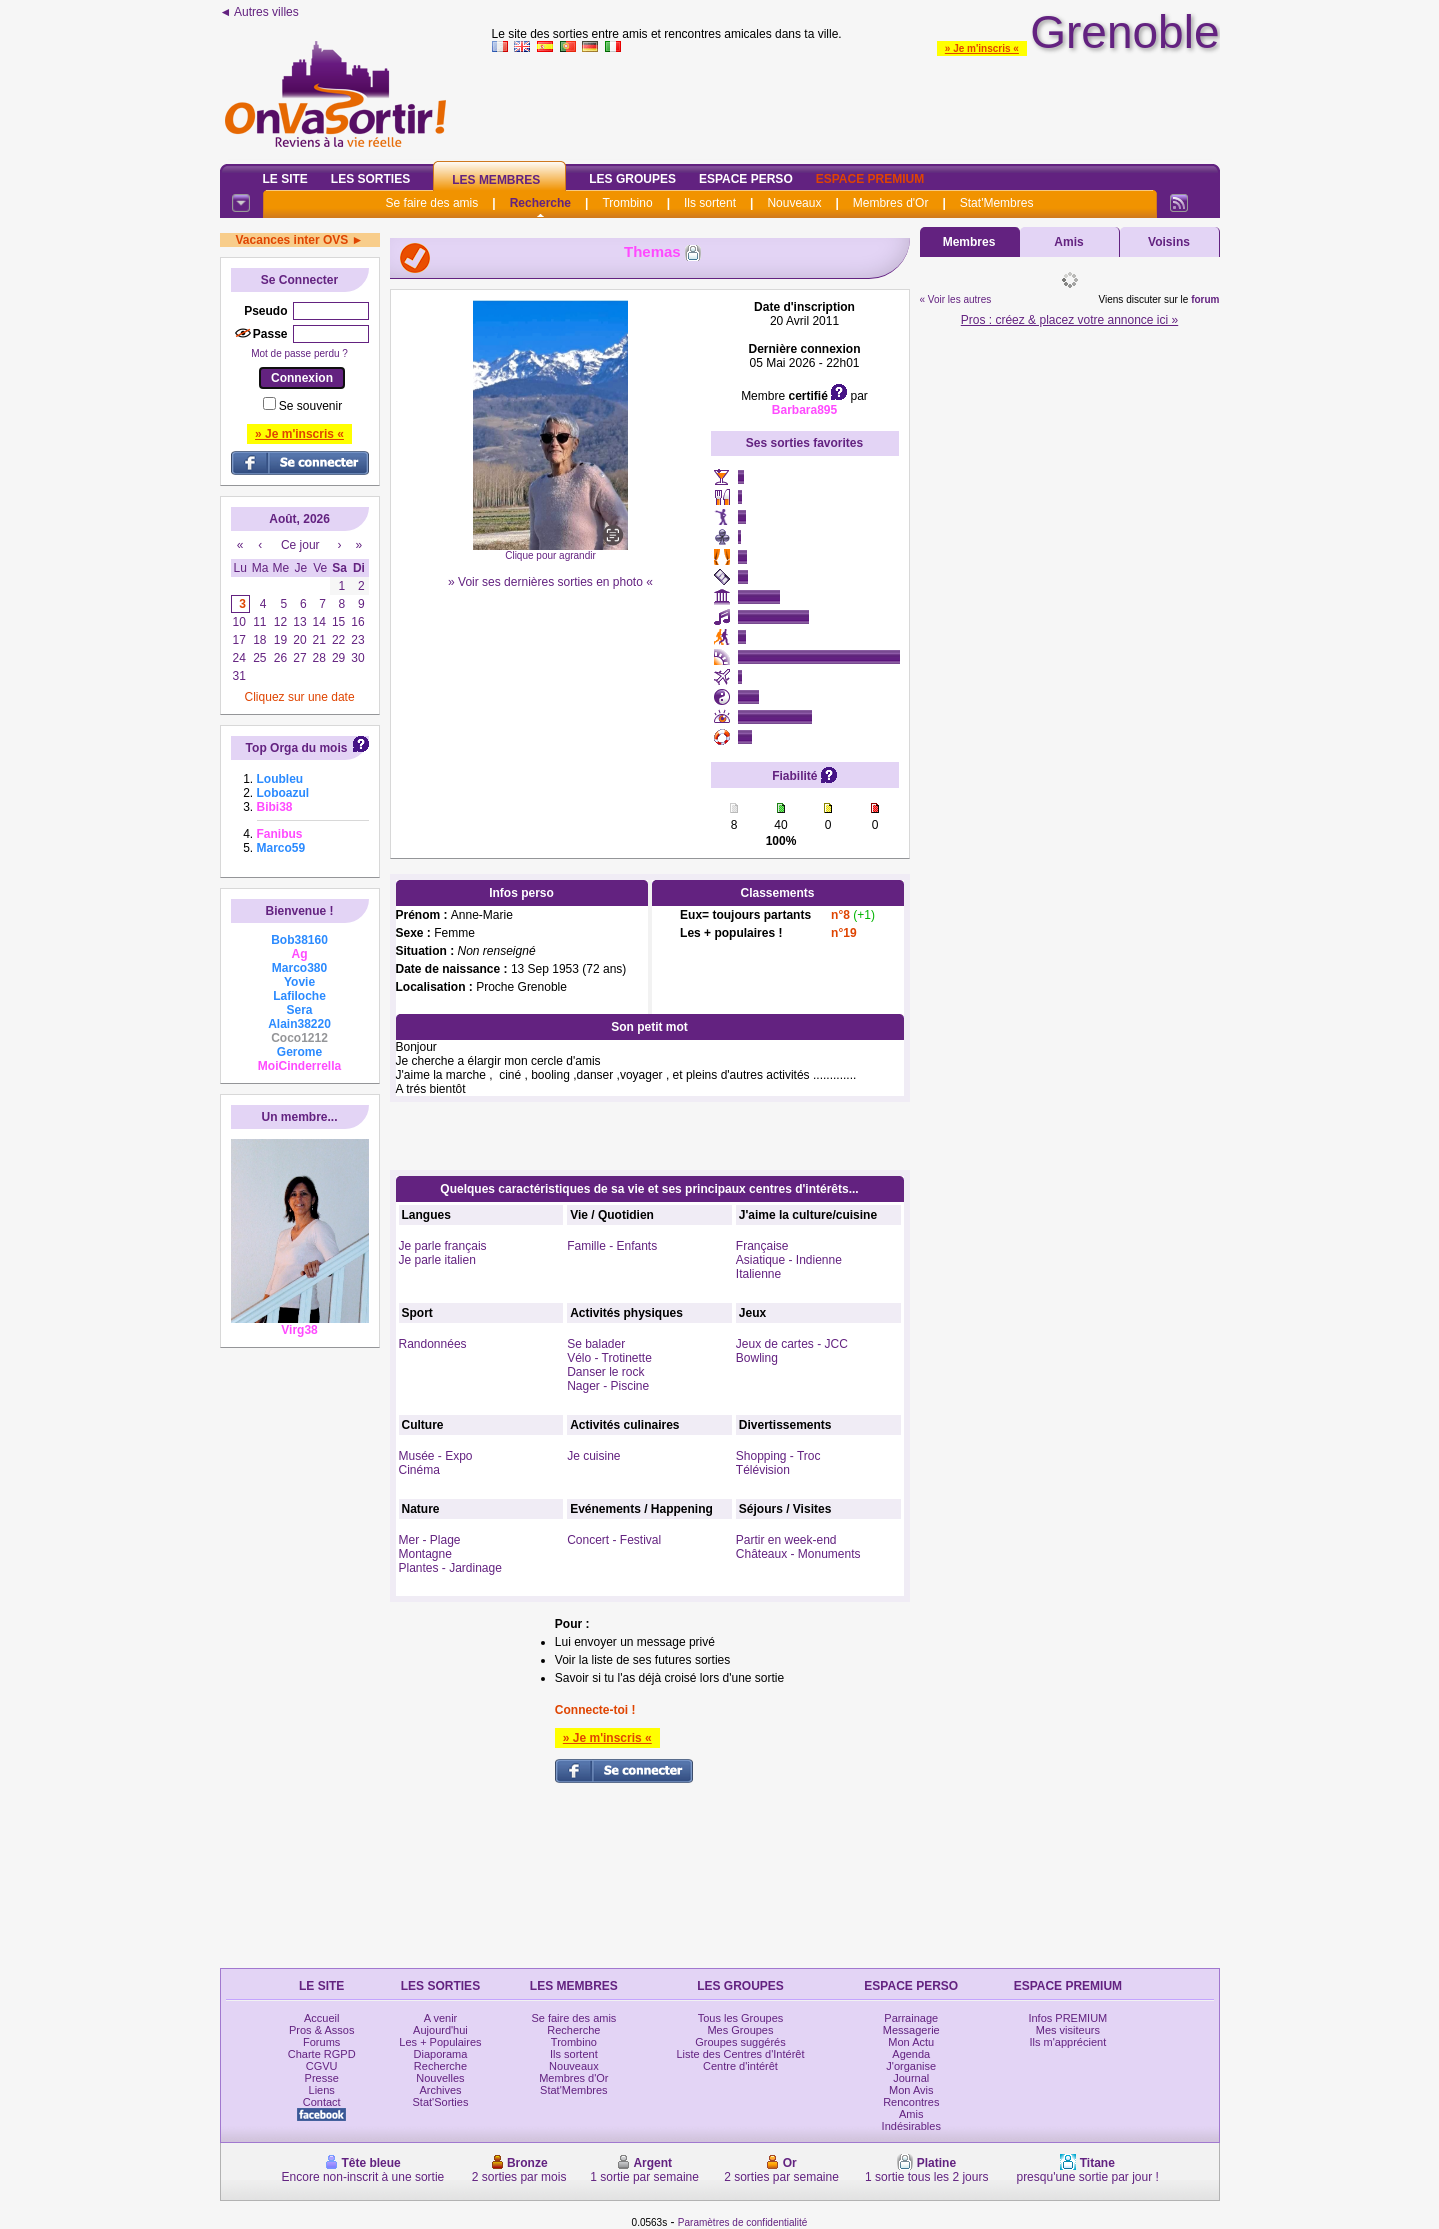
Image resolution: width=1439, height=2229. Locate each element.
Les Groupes (632, 179)
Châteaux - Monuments (798, 1554)
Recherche (540, 203)
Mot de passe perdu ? (299, 353)
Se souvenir (310, 406)
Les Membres (496, 180)
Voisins (1169, 242)
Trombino (627, 203)
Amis (1068, 242)
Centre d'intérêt (740, 2066)
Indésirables (911, 2126)
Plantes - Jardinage (450, 1568)
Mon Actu (911, 2042)
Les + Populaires (440, 2042)
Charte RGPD (322, 2054)
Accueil (321, 2018)
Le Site (285, 179)
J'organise (911, 2066)
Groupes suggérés (740, 2042)
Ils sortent (710, 203)
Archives (440, 2090)
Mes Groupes (740, 2030)
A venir (441, 2018)
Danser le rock (605, 1372)
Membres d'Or (891, 203)
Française (762, 1246)
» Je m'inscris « (982, 48)
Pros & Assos (321, 2030)
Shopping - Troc (778, 1456)
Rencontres (911, 2102)
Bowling (757, 1358)
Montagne (425, 1554)
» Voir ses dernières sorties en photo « (550, 582)
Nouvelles (440, 2078)
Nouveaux (794, 203)
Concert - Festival (614, 1540)
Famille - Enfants (612, 1246)
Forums (321, 2042)
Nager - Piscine (608, 1386)
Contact (322, 2102)
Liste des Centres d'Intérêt (740, 2054)
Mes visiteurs (1068, 2030)
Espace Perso (746, 179)
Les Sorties (370, 179)
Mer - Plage (430, 1540)
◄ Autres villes (259, 12)
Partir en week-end (786, 1540)
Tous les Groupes (741, 2018)
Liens (322, 2090)
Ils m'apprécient (1068, 2042)
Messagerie (911, 2030)
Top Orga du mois (297, 748)
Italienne (758, 1274)
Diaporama (441, 2054)
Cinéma (419, 1470)
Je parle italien (437, 1260)
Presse (322, 2078)
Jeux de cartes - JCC (792, 1344)
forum (1205, 299)
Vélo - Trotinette (609, 1358)
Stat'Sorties (441, 2102)
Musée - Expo (436, 1456)
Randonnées (433, 1344)
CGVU (322, 2066)
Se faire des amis (432, 203)
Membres (969, 242)
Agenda (911, 2054)
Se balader (596, 1344)
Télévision (763, 1470)
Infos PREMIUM (1067, 2018)
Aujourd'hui (440, 2030)
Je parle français (443, 1246)
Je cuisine (593, 1456)
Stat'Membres (997, 203)
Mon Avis (911, 2090)
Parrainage (911, 2018)
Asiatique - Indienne (789, 1260)
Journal (911, 2078)
